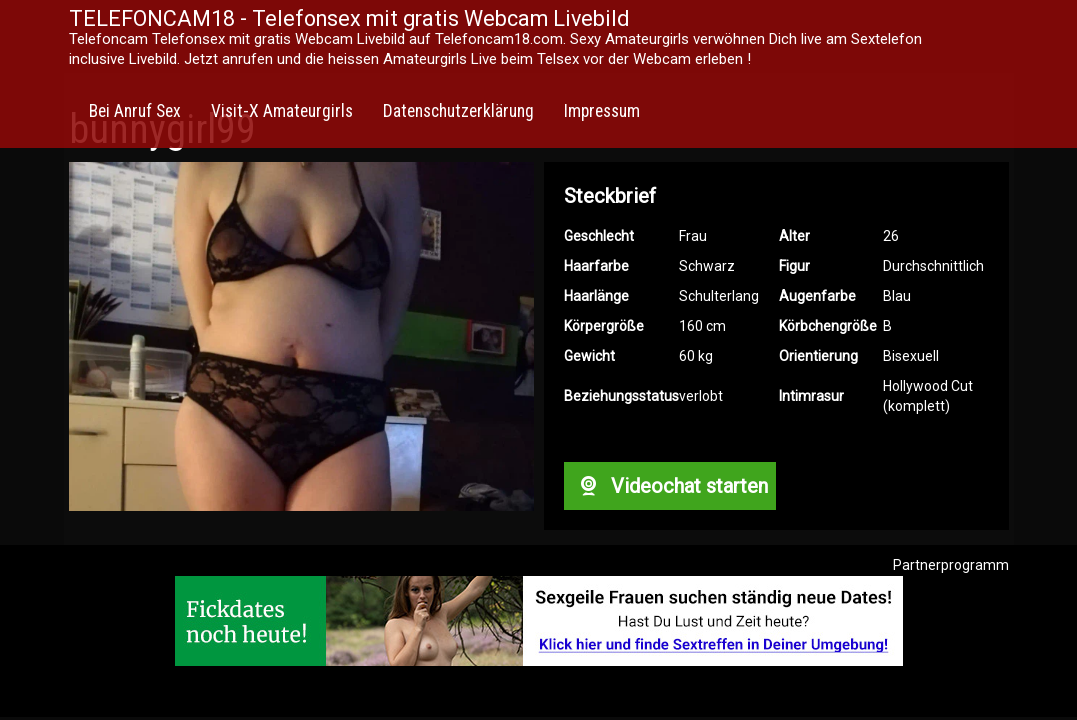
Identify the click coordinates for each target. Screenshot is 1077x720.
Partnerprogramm (951, 565)
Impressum (602, 111)
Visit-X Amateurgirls (282, 111)
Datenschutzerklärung (458, 111)
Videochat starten (670, 486)
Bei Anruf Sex (135, 111)
